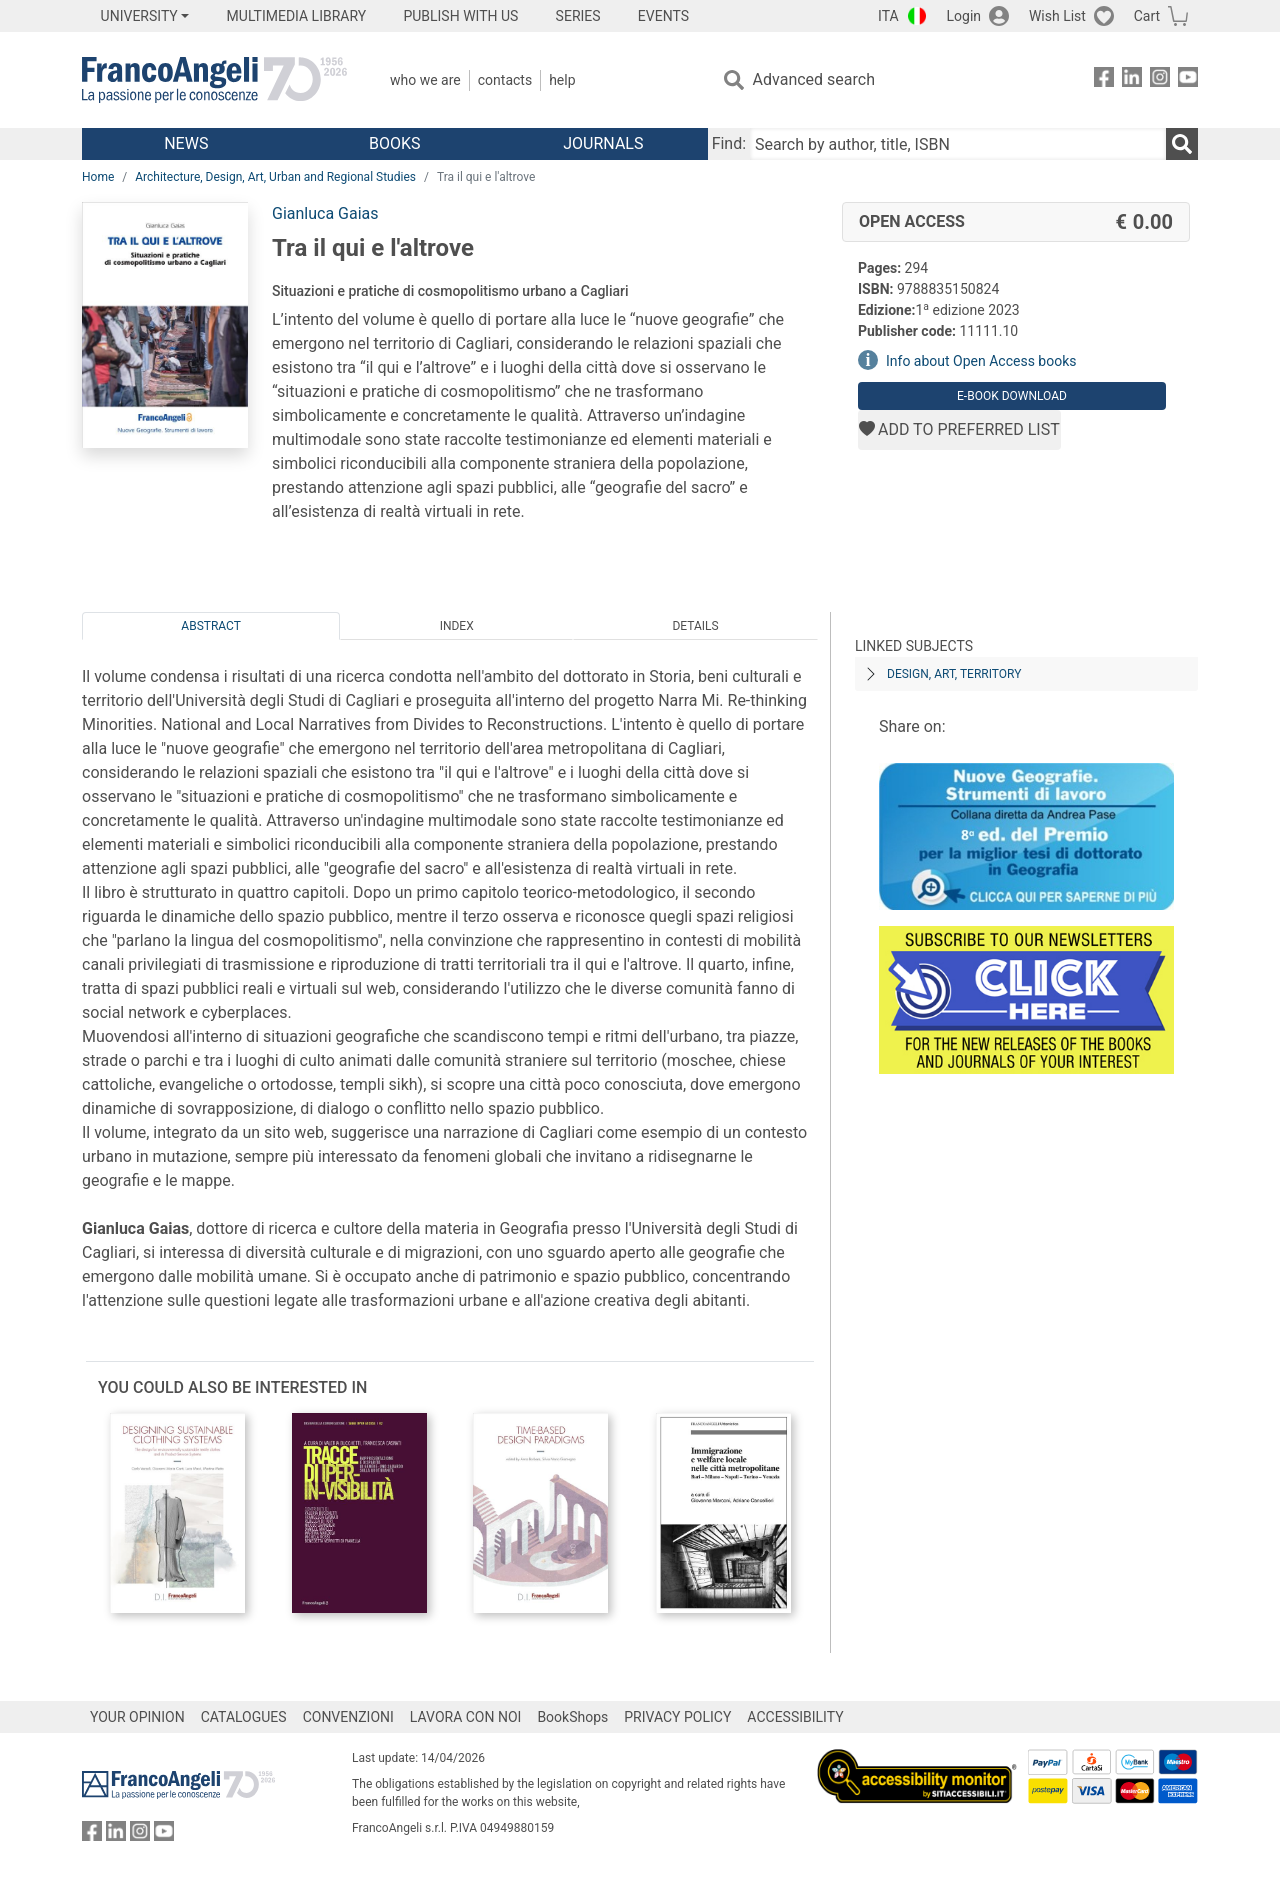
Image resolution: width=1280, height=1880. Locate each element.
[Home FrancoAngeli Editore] (214, 80)
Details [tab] (695, 626)
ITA (888, 16)
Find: (729, 143)
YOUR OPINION (137, 1717)
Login (964, 16)
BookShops (572, 1717)
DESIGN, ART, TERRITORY (954, 674)
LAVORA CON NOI (466, 1717)
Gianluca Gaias (325, 213)
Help (562, 80)
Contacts (505, 80)
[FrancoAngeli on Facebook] (1104, 80)
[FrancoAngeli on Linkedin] (1132, 80)
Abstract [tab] (211, 626)
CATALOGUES (244, 1717)
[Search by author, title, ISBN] (958, 144)
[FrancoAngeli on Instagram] (1160, 80)
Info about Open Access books (981, 361)
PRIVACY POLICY (677, 1717)
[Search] (1182, 144)
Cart (1147, 16)
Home (98, 177)
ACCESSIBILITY (795, 1717)
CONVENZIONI (348, 1717)
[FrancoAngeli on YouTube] (1188, 80)
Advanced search (814, 79)
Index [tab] (457, 626)
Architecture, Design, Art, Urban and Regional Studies (275, 177)
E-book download (1012, 396)
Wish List (1057, 16)
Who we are (425, 80)
